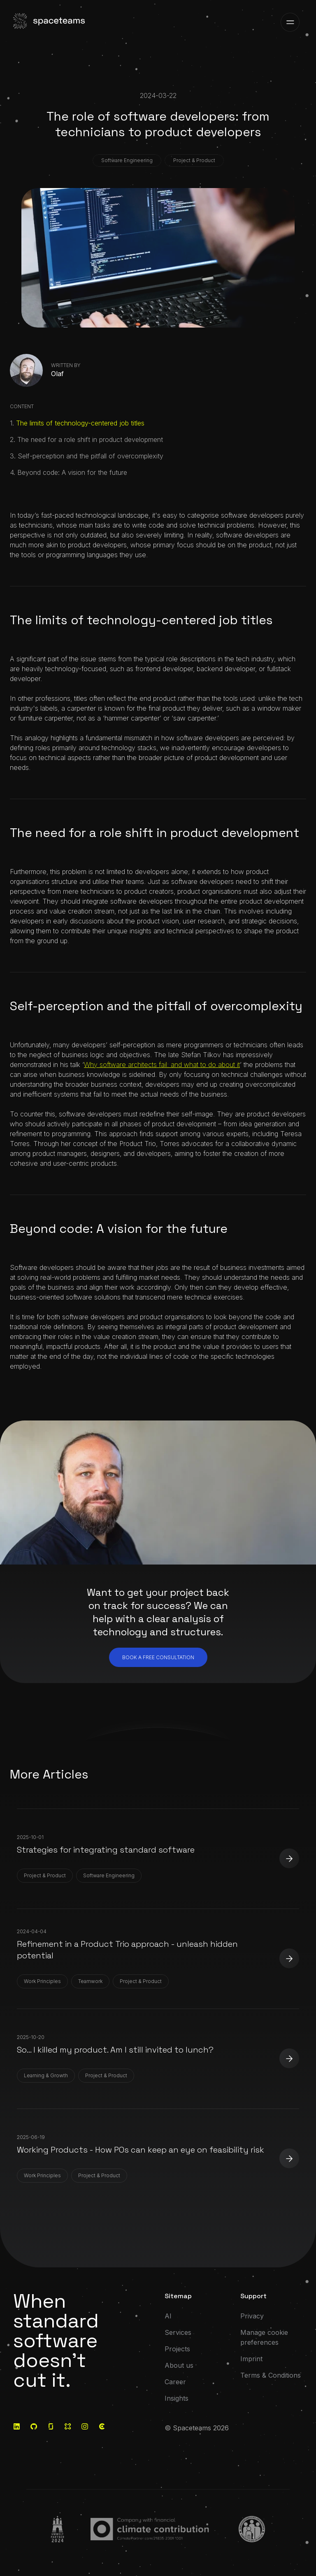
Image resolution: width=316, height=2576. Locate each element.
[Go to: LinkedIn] (16, 2426)
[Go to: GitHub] (33, 2426)
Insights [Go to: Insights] (176, 2398)
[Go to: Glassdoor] (50, 2426)
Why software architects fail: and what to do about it (162, 1064)
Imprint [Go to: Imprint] (251, 2359)
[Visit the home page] (50, 22)
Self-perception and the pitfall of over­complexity (90, 456)
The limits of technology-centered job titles (80, 423)
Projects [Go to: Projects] (177, 2349)
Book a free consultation (158, 1657)
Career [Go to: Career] (175, 2382)
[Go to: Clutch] (101, 2426)
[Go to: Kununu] (67, 2426)
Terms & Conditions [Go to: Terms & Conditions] (270, 2375)
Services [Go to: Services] (178, 2332)
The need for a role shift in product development (90, 439)
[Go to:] (57, 2529)
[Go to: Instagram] (84, 2426)
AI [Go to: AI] (168, 2316)
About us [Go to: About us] (179, 2365)
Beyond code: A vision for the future (72, 472)
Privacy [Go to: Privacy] (252, 2316)
